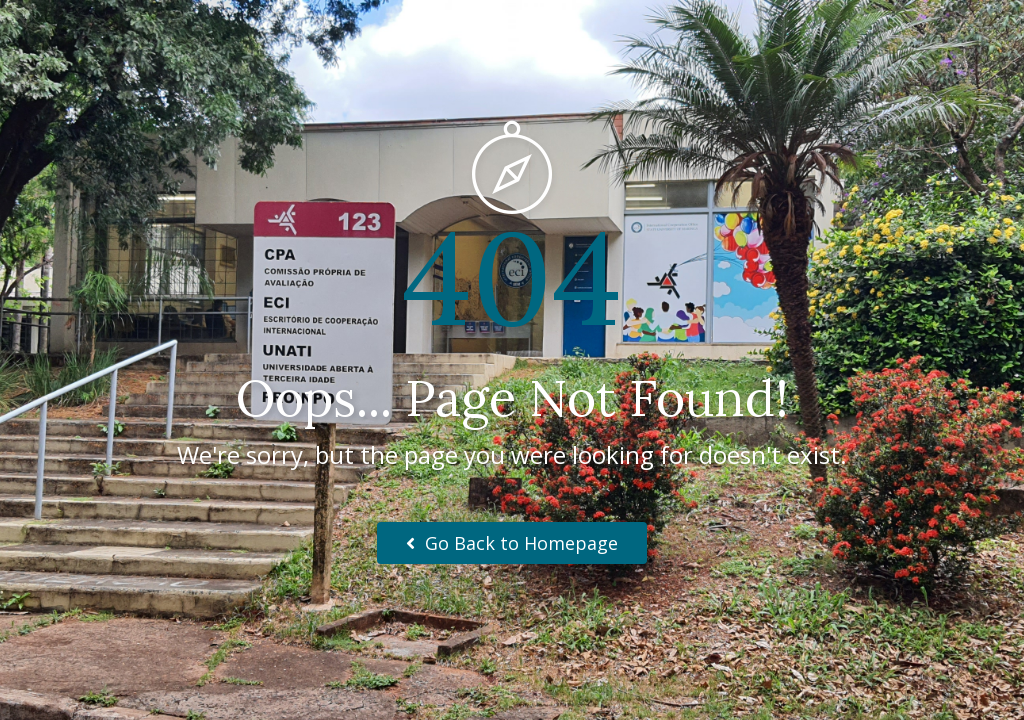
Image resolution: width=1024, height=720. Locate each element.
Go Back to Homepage (512, 543)
